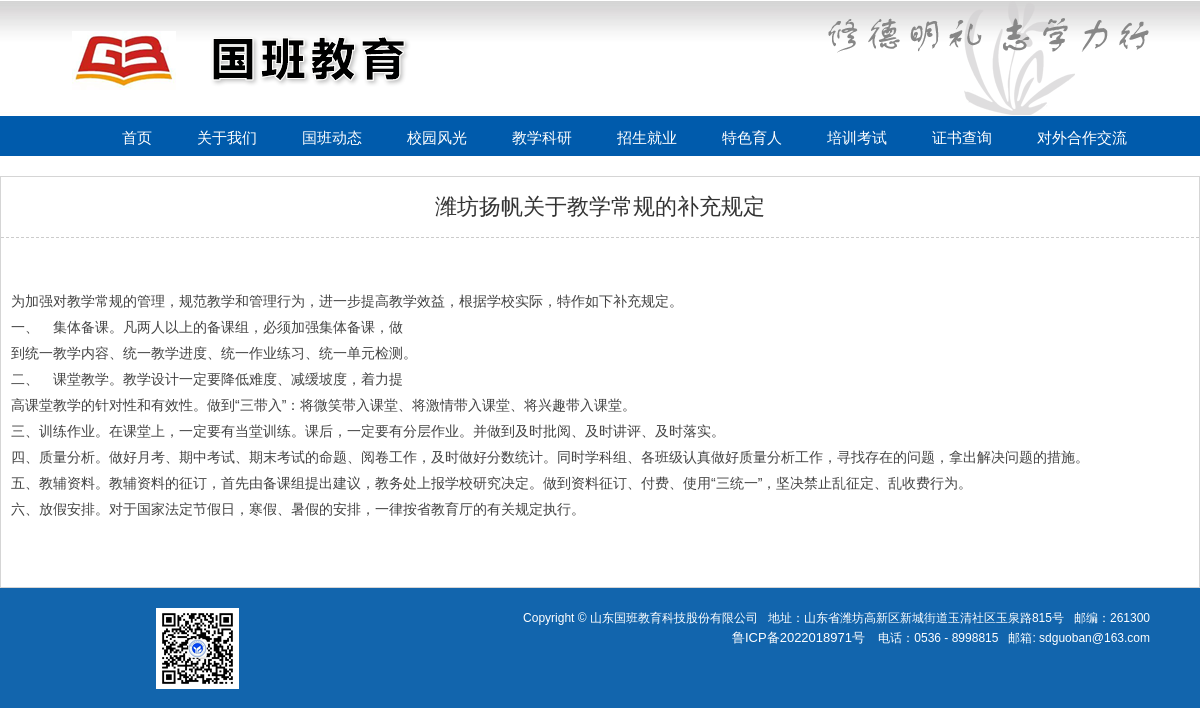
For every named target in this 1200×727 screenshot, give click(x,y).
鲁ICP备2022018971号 (798, 637)
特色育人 (752, 138)
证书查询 (962, 138)
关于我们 (227, 138)
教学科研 (542, 138)
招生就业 (647, 138)
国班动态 (332, 138)
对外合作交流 (1082, 138)
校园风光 (437, 138)
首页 (137, 138)
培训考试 (857, 138)
